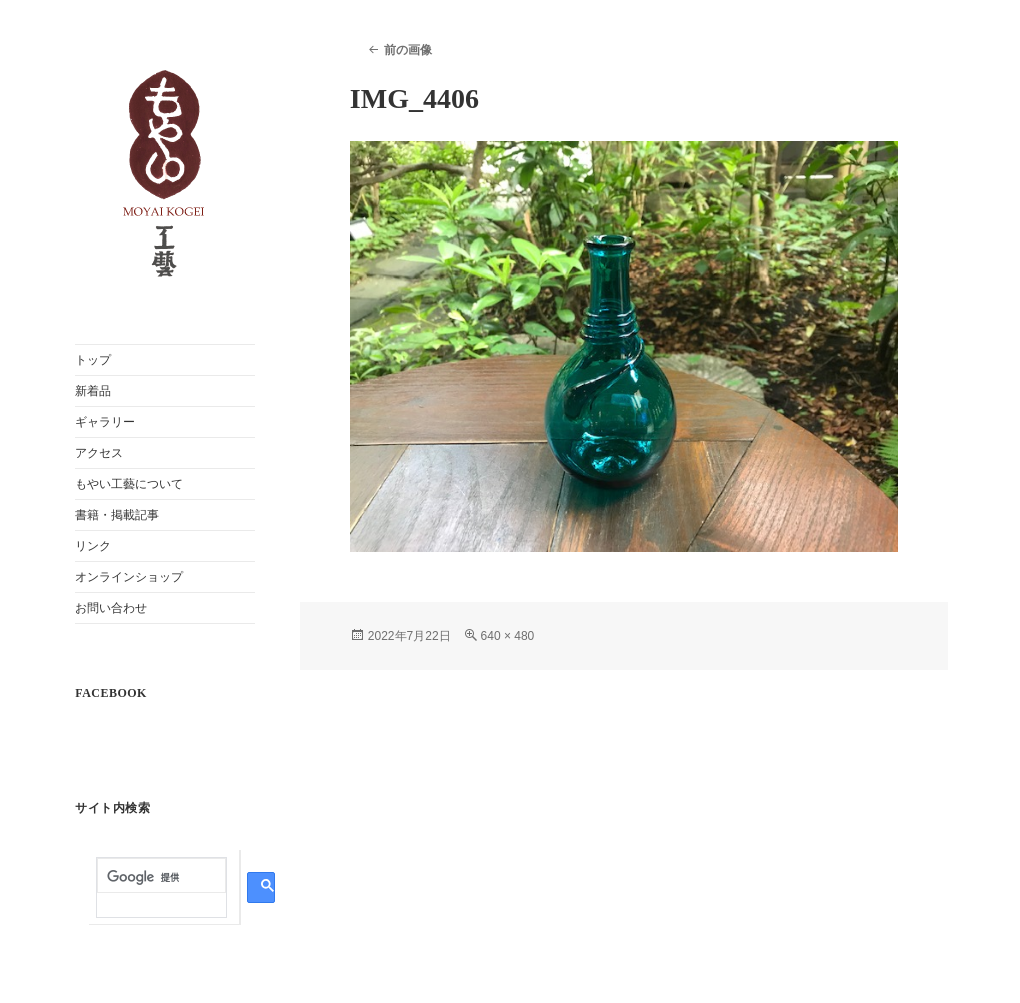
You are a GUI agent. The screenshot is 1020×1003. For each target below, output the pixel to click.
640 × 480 (508, 636)
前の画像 (408, 50)
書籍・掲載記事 (117, 515)
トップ (93, 360)
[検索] (161, 877)
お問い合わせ (111, 608)
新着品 (93, 391)
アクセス (99, 453)
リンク (93, 546)
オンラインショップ (129, 577)
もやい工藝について (129, 484)
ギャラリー (105, 422)
